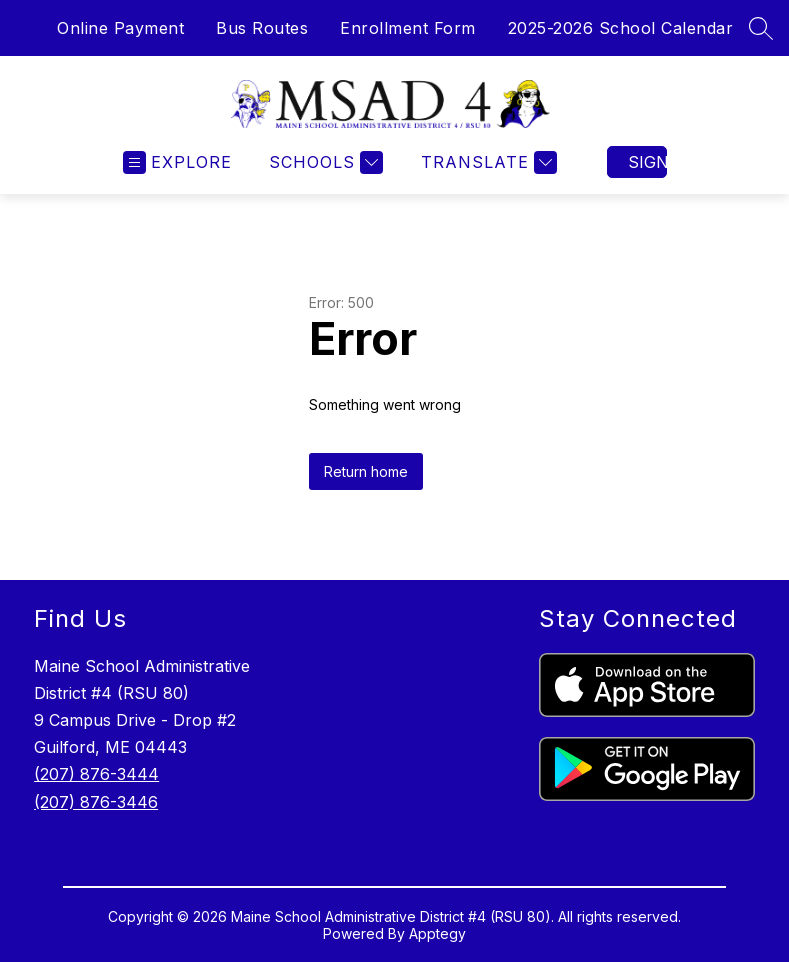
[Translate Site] (486, 162)
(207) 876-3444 (96, 774)
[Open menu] (177, 162)
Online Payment (120, 28)
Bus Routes (262, 28)
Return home (366, 471)
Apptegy (437, 933)
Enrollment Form (408, 28)
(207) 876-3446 (96, 802)
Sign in (647, 162)
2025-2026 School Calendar (621, 28)
